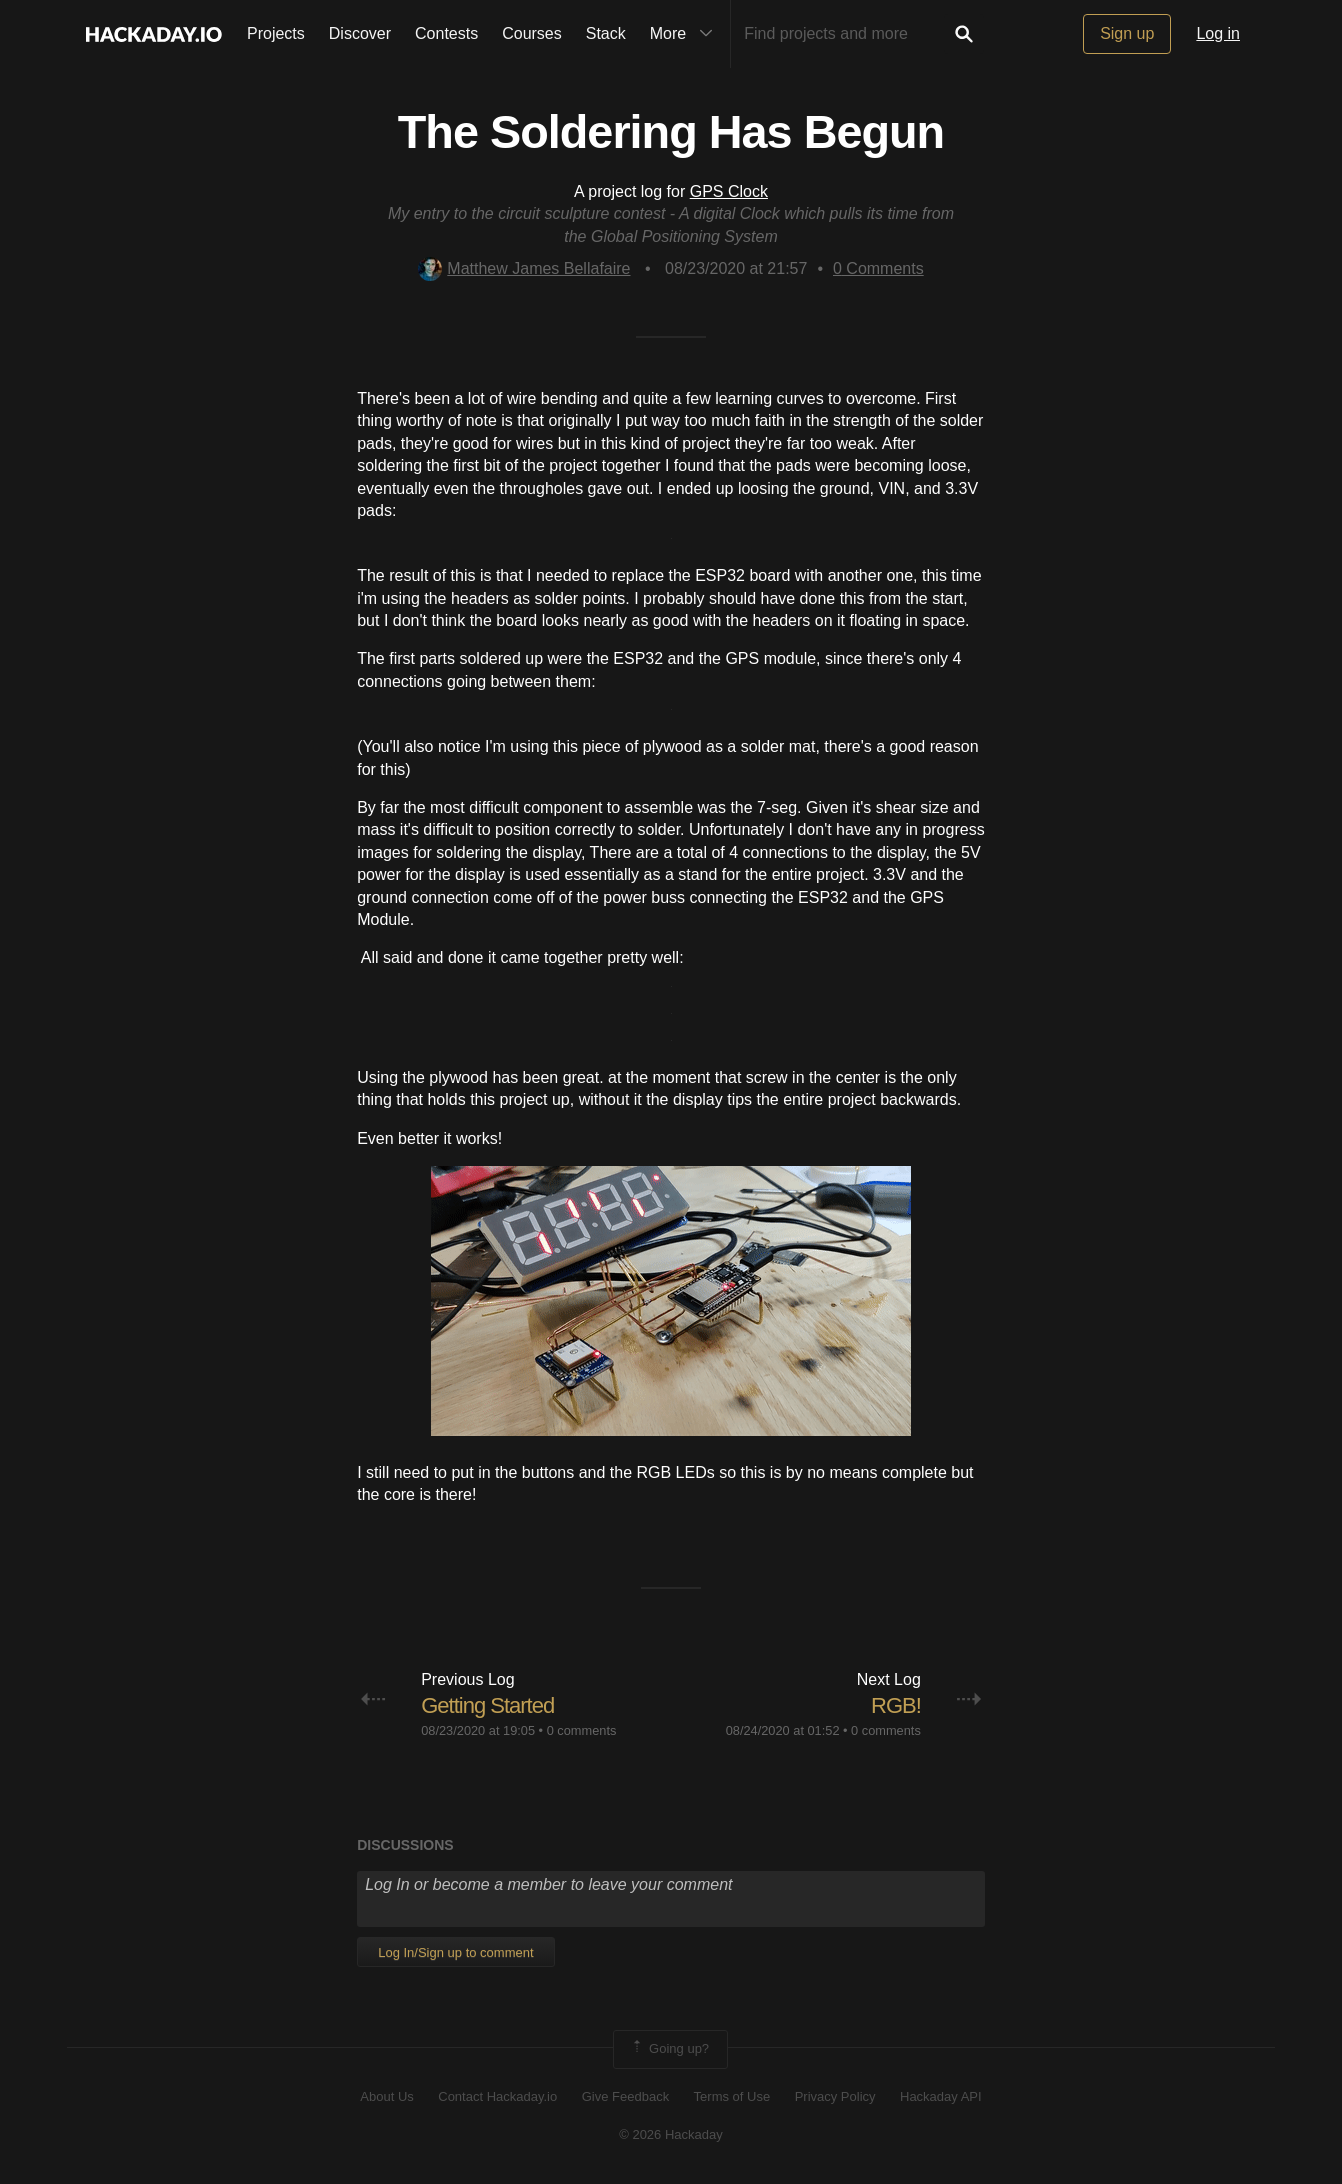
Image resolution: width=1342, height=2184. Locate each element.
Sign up (1127, 33)
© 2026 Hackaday (671, 2134)
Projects (276, 33)
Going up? (669, 2049)
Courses (532, 33)
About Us (386, 2096)
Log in (1218, 33)
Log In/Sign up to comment (455, 1952)
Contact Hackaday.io (497, 2096)
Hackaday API (941, 2096)
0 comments (582, 1730)
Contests (446, 33)
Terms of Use (732, 2096)
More (686, 34)
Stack (606, 33)
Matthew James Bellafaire (524, 268)
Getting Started (487, 1705)
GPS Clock (729, 191)
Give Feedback (625, 2096)
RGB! (896, 1705)
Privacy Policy (835, 2096)
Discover (360, 33)
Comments (878, 268)
